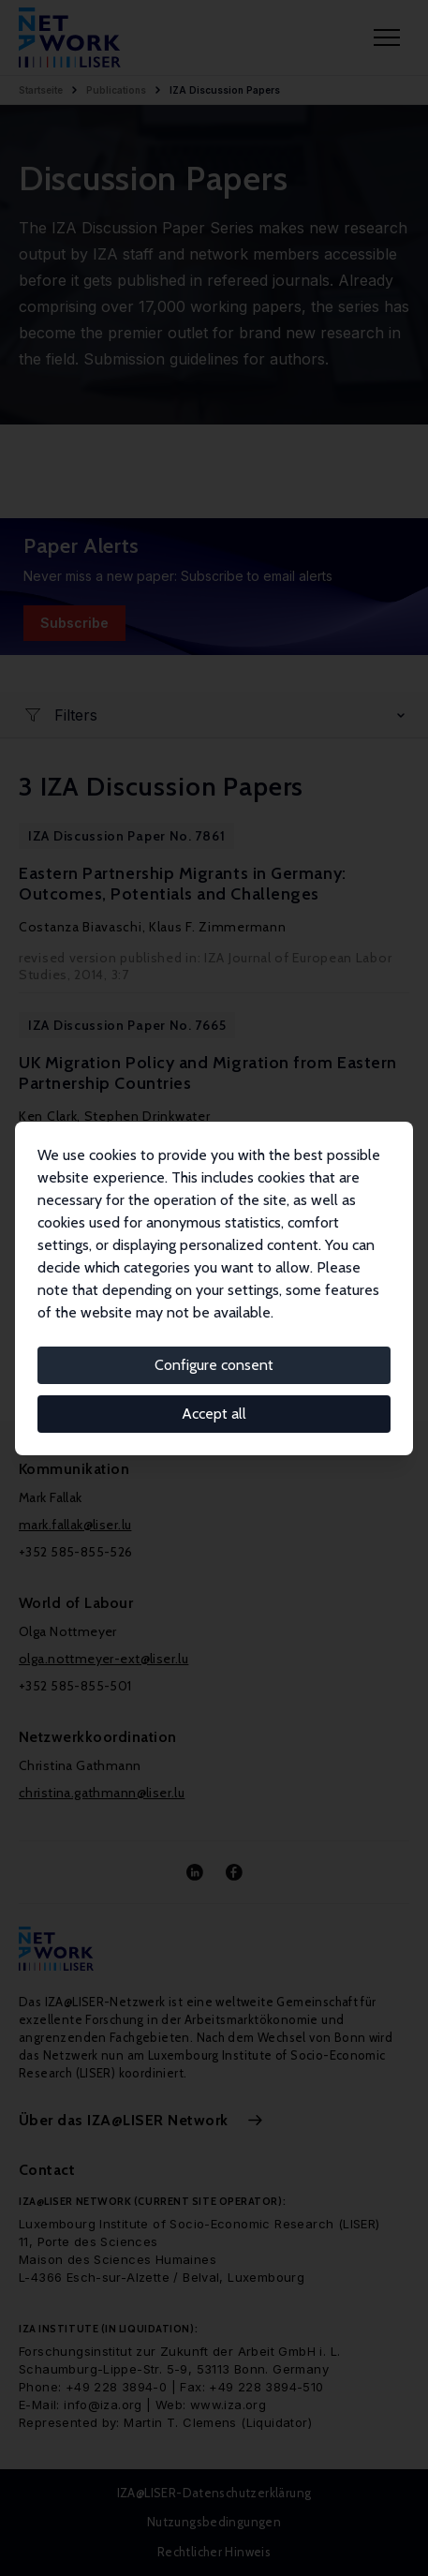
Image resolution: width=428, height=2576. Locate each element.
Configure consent (214, 1365)
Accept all (214, 1413)
